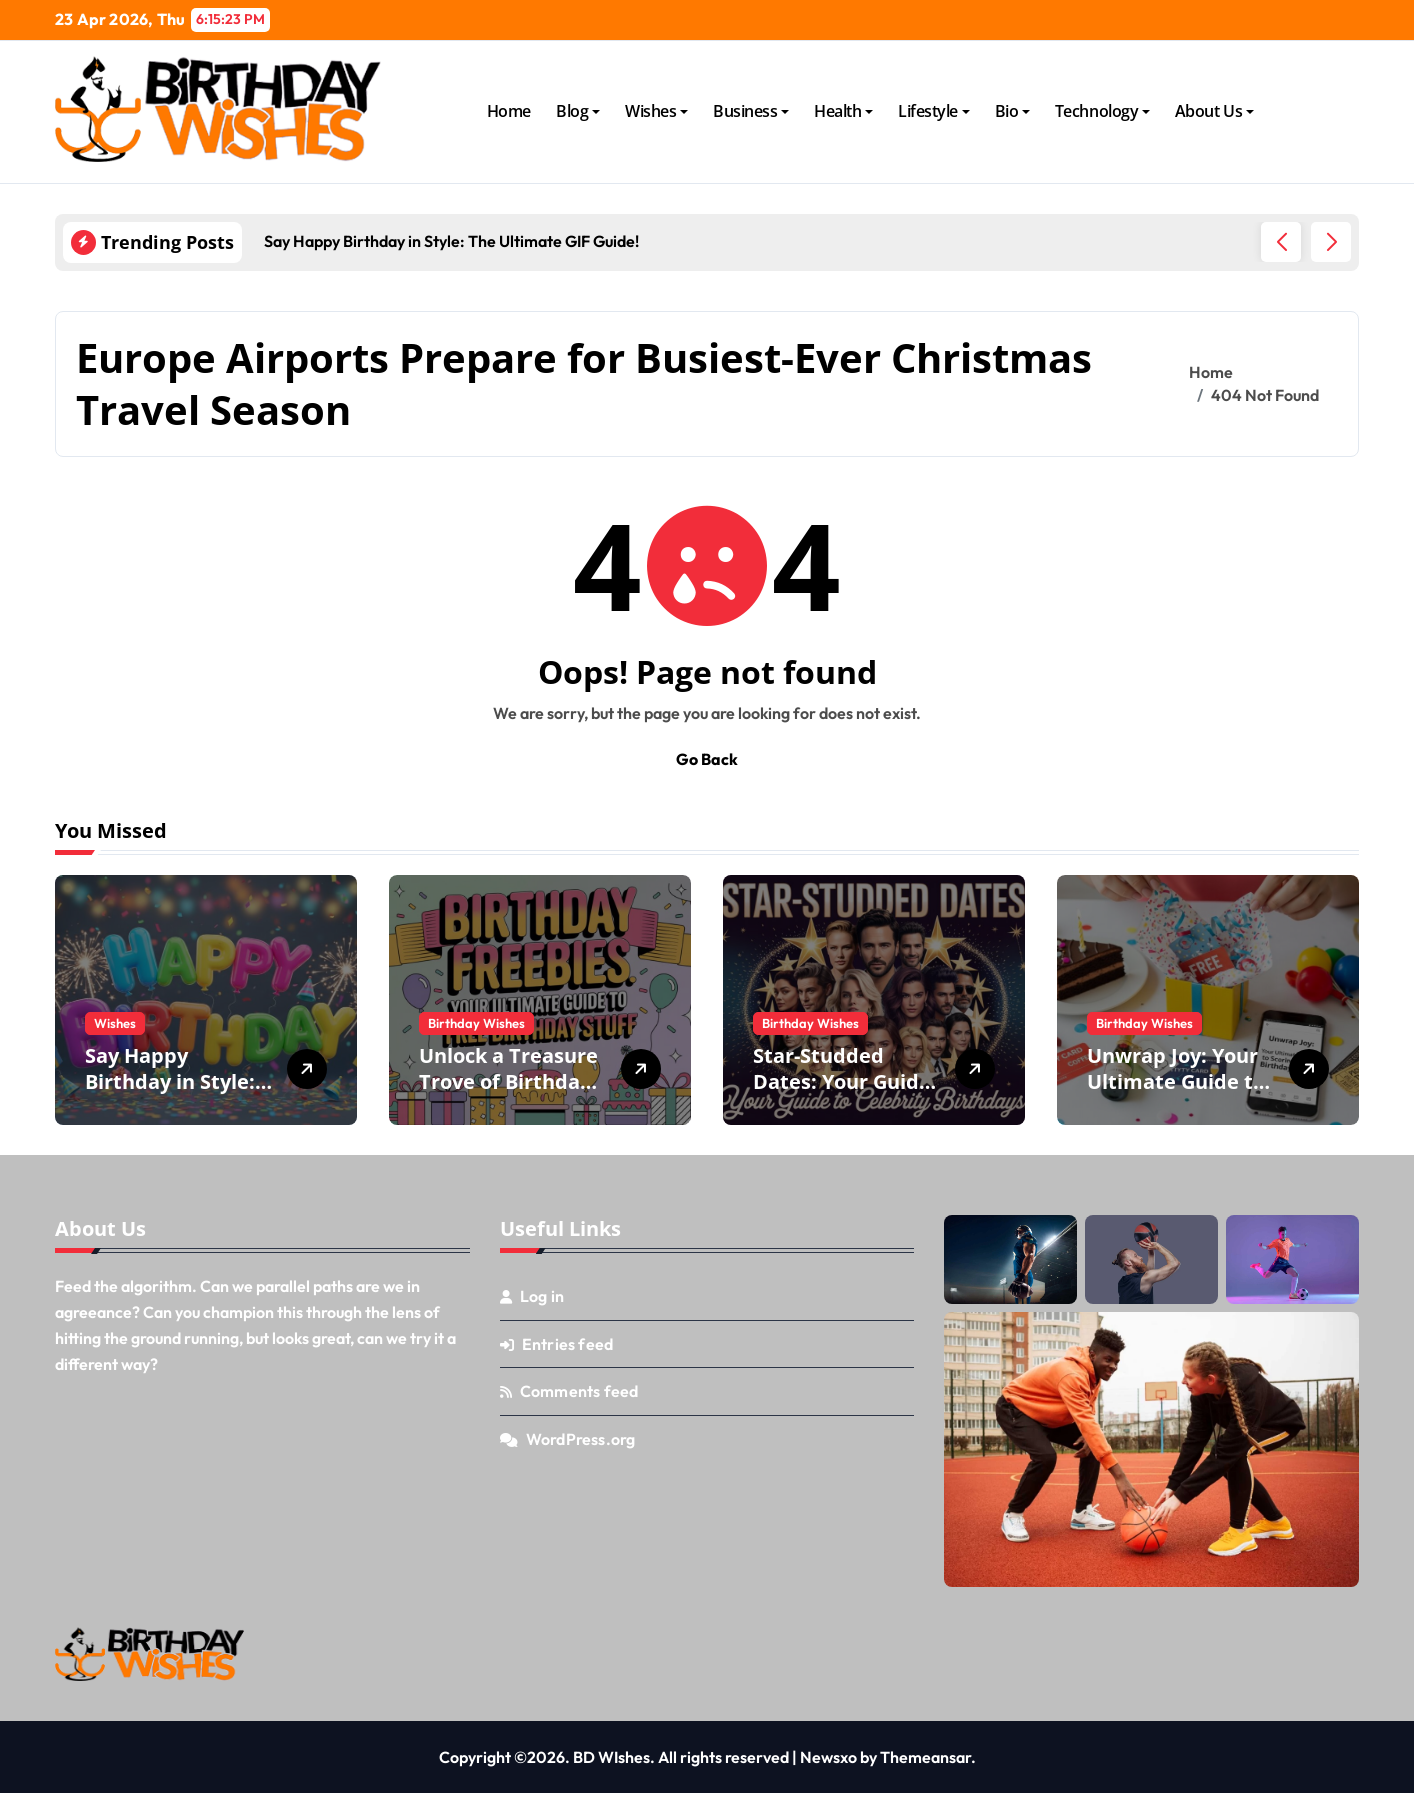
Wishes (656, 111)
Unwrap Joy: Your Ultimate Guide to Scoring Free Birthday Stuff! (1176, 1094)
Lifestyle (934, 111)
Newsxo (828, 1757)
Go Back (707, 759)
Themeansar (925, 1757)
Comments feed (579, 1391)
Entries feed (567, 1344)
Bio (1013, 111)
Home (509, 111)
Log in (542, 1296)
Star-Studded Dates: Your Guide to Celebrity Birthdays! (842, 1094)
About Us (1214, 111)
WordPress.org (581, 1439)
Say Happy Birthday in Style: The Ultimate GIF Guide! (170, 1094)
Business (751, 111)
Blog (578, 111)
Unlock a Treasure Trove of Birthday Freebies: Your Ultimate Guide (508, 1094)
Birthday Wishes (476, 1023)
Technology (1102, 111)
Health (843, 111)
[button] (1331, 242)
